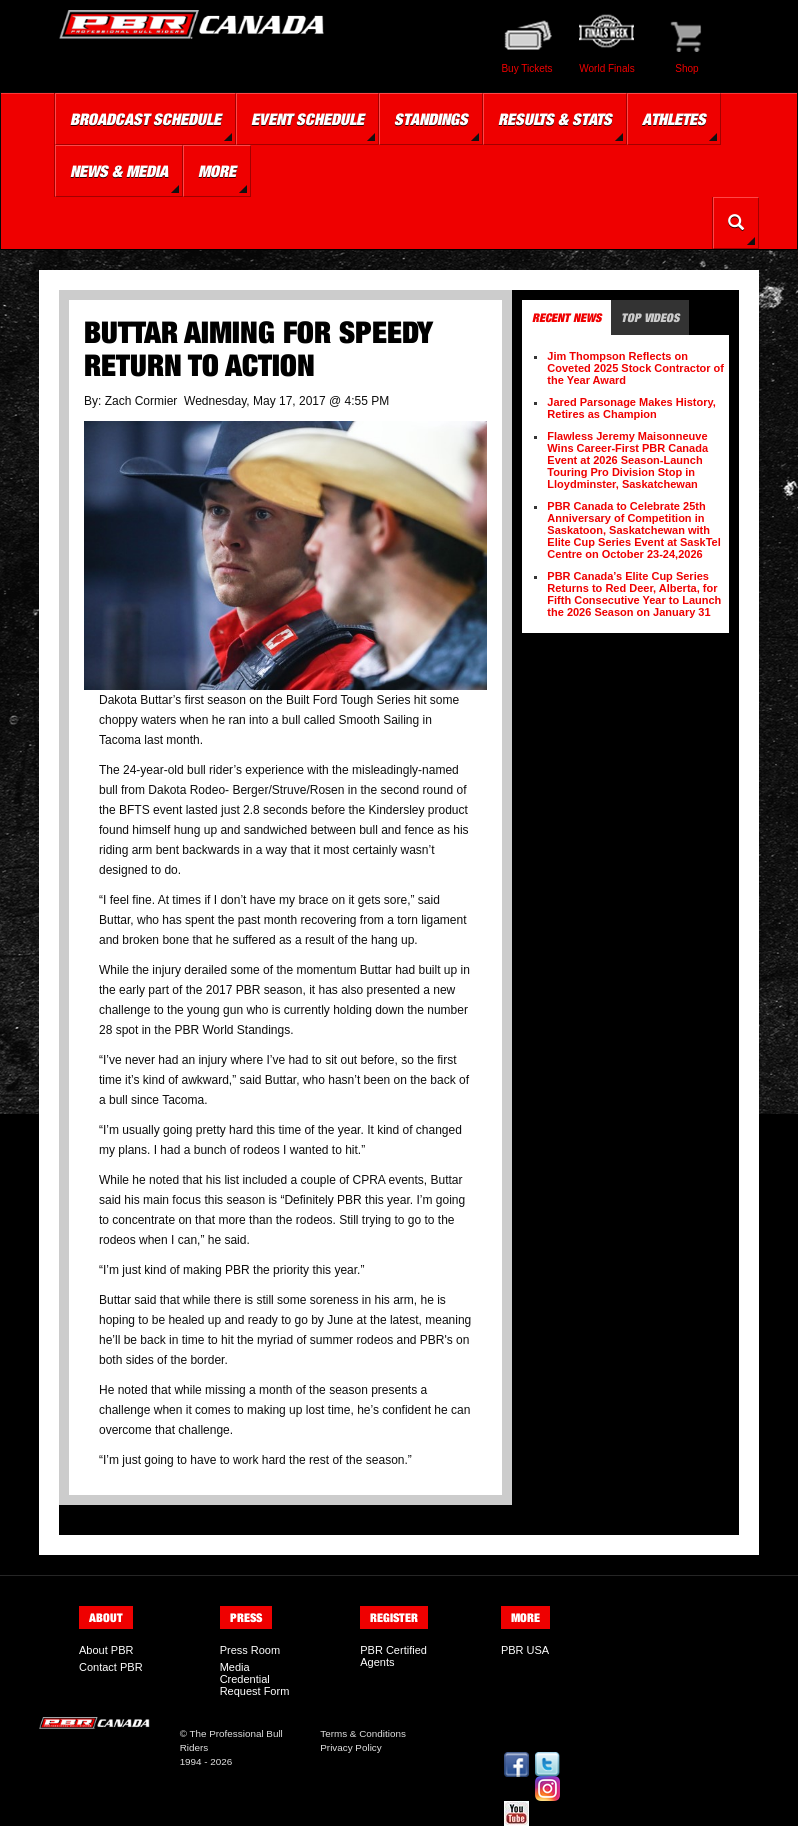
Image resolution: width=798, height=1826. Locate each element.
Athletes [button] (674, 119)
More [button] (217, 171)
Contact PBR (111, 1667)
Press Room (250, 1650)
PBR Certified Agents (393, 1656)
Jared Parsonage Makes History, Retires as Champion (631, 408)
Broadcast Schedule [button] (145, 119)
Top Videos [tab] (650, 317)
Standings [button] (431, 119)
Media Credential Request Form (255, 1679)
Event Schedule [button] (307, 119)
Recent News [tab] (566, 317)
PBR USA (525, 1650)
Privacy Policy (350, 1747)
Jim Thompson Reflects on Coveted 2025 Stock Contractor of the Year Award (635, 368)
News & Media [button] (119, 171)
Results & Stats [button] (555, 119)
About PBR (106, 1650)
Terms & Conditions (363, 1733)
